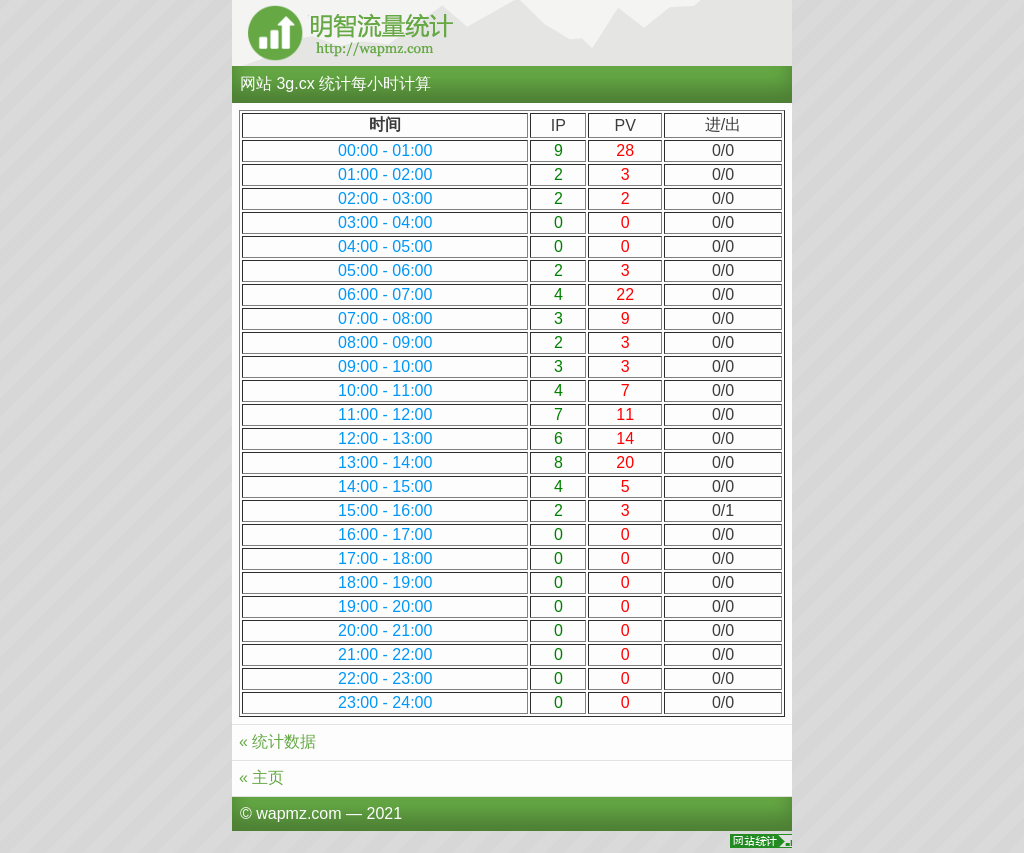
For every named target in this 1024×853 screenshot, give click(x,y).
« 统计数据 (277, 741)
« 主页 (261, 777)
